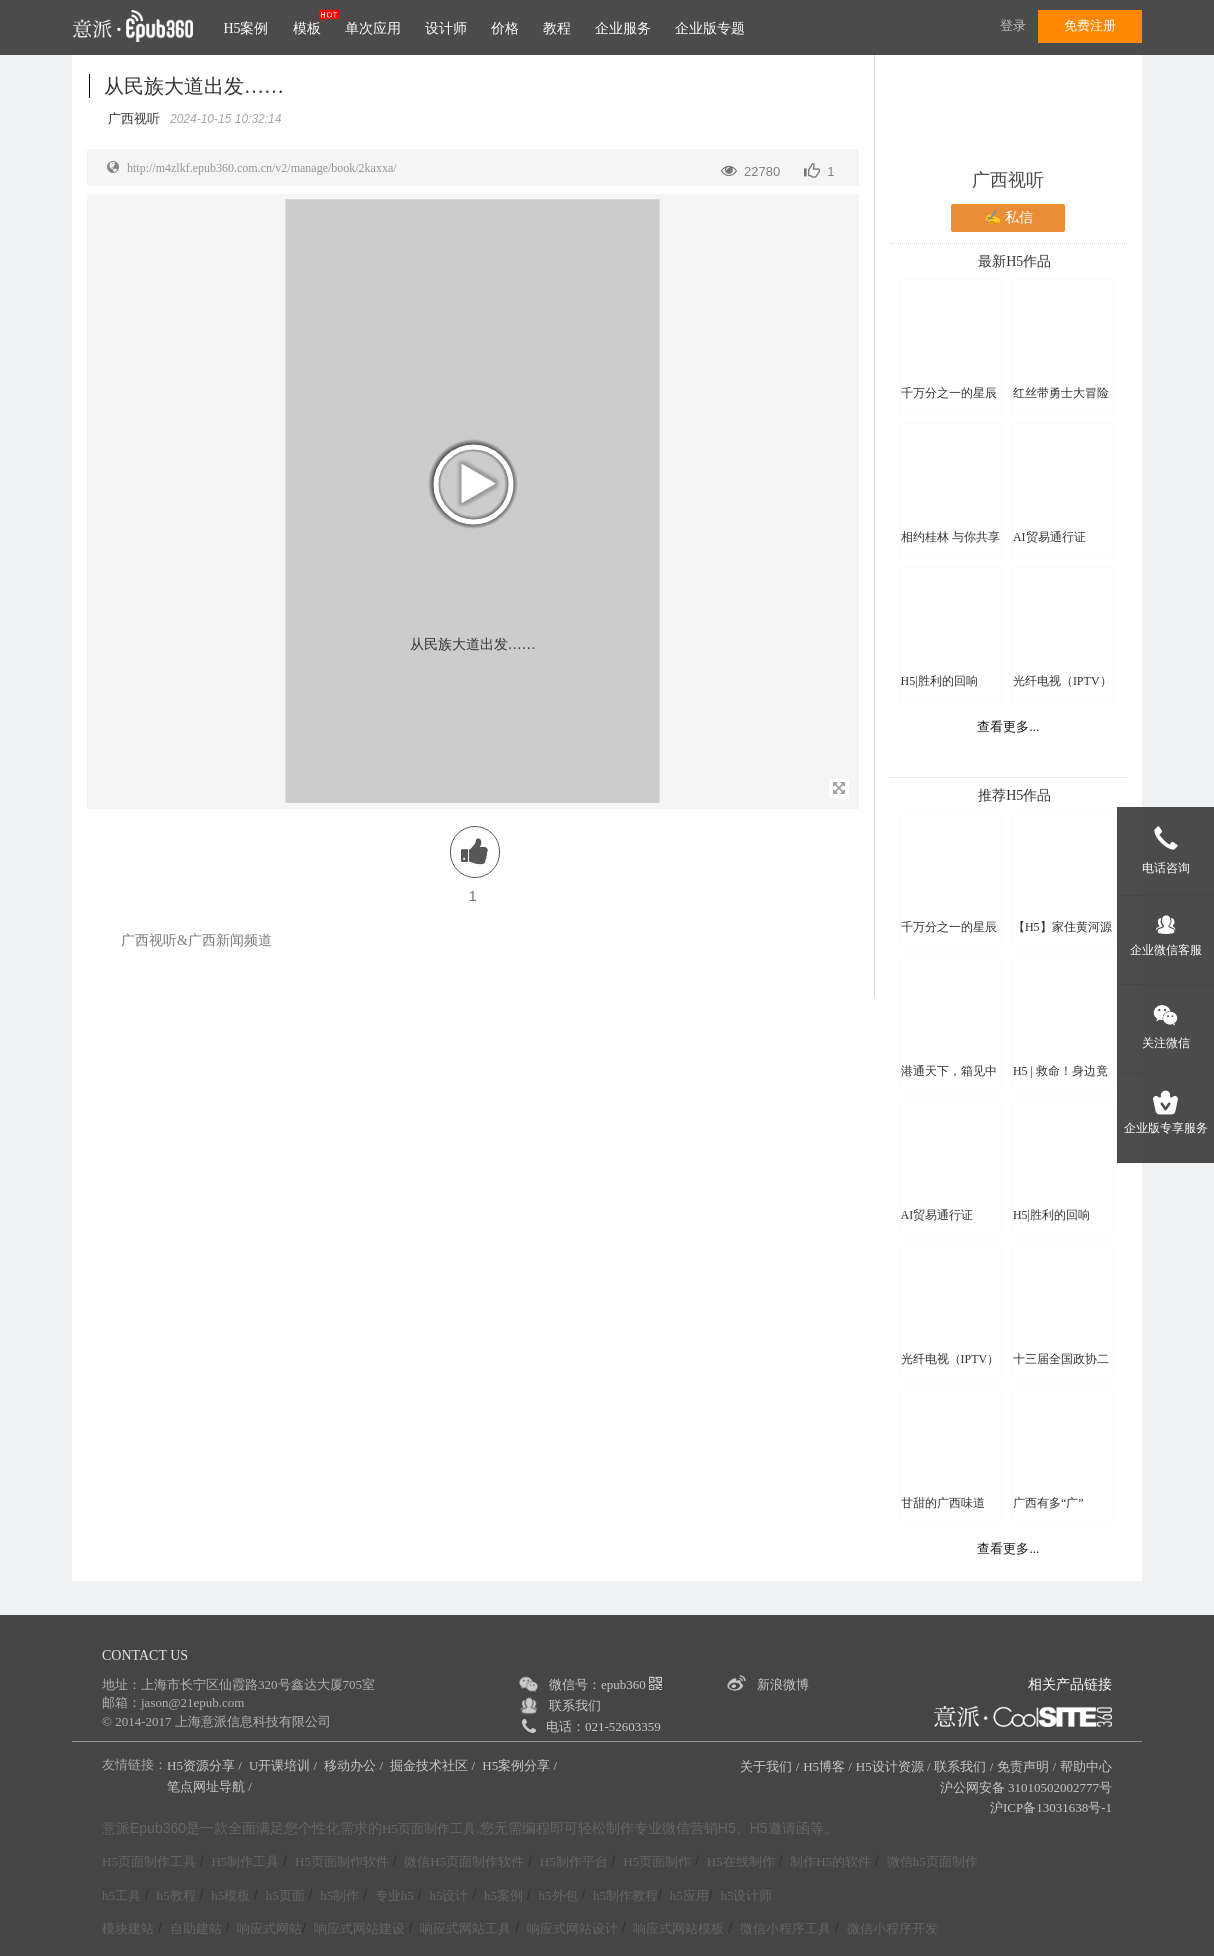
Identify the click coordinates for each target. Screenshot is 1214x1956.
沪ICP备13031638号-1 (1051, 1807)
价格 (505, 28)
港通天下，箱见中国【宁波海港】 (949, 1071)
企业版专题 (710, 28)
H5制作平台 (574, 1861)
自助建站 (196, 1928)
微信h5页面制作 (932, 1861)
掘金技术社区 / (434, 1765)
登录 (1013, 25)
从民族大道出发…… (194, 86)
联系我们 (575, 1705)
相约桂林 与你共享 (950, 537)
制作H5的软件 (830, 1861)
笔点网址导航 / (211, 1786)
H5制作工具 (245, 1861)
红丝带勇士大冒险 (1061, 393)
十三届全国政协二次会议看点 (1061, 1359)
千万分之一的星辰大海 (949, 393)
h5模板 (230, 1895)
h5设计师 (746, 1895)
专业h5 (394, 1895)
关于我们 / (769, 1766)
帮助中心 (1086, 1766)
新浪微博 (783, 1684)
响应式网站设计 (572, 1928)
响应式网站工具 (465, 1928)
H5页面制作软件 (342, 1861)
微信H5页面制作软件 (464, 1861)
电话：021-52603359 (603, 1726)
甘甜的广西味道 (943, 1503)
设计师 (446, 28)
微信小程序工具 (785, 1928)
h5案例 (503, 1895)
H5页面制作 (657, 1861)
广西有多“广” (1048, 1503)
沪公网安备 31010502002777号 (1026, 1787)
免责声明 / (1026, 1766)
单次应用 (373, 28)
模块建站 (128, 1928)
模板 (307, 28)
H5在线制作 (741, 1861)
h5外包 (558, 1895)
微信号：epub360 (605, 1684)
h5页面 (285, 1895)
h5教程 (176, 1895)
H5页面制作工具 (429, 1829)
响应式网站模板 (678, 1928)
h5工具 (121, 1895)
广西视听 (1008, 180)
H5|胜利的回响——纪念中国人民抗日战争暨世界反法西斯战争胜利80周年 (949, 681)
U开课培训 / (285, 1765)
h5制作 (339, 1895)
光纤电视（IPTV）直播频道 (1062, 681)
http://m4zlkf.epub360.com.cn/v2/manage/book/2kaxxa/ (262, 168)
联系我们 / (963, 1766)
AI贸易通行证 (1049, 537)
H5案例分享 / (521, 1765)
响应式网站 (269, 1928)
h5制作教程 (625, 1895)
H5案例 (245, 28)
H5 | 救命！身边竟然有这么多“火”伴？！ (1060, 1071)
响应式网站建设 (359, 1928)
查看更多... (1008, 726)
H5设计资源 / (893, 1766)
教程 (557, 28)
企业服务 (623, 28)
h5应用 (689, 1895)
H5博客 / (827, 1766)
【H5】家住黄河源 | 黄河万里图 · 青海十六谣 (1062, 927)
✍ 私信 (1008, 217)
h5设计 (448, 1895)
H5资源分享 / (206, 1765)
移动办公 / (355, 1765)
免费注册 (1090, 25)
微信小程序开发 (892, 1928)
